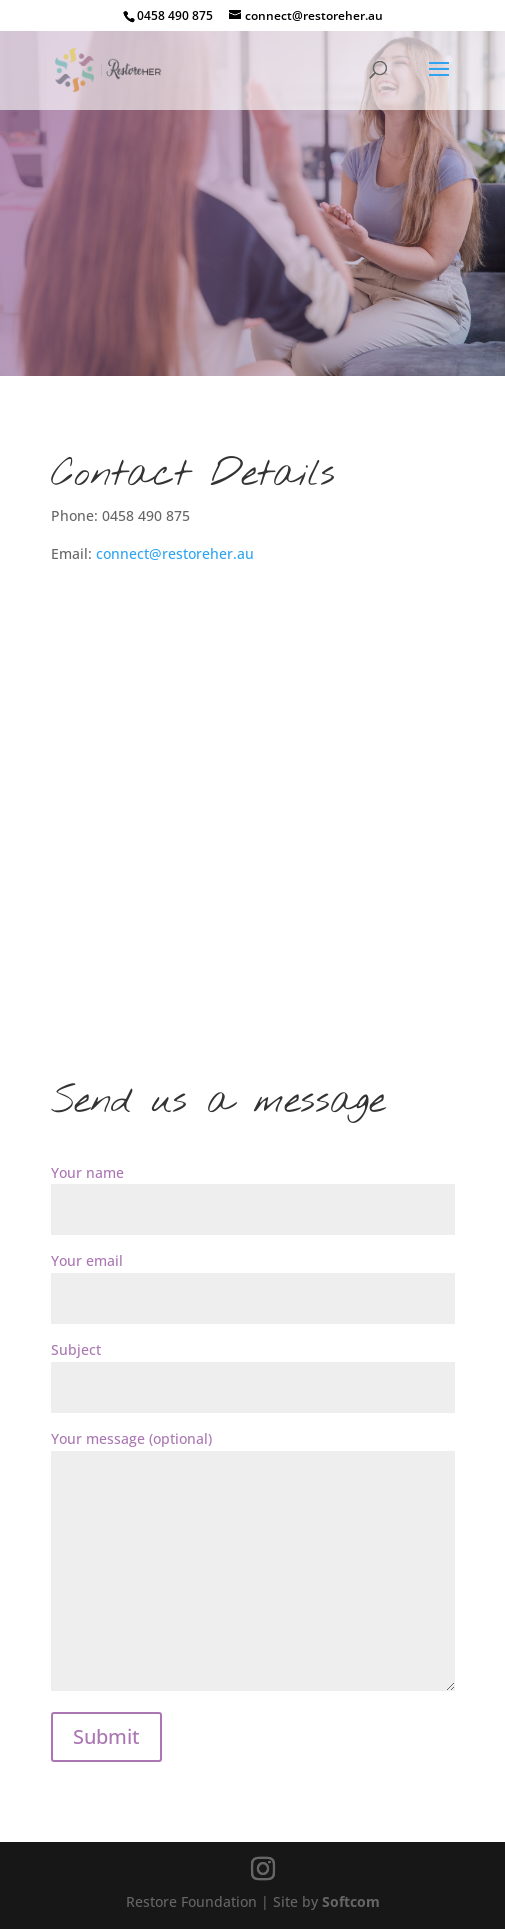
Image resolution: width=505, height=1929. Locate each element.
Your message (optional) (253, 1562)
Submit (106, 1736)
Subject (253, 1368)
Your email (253, 1279)
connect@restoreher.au (175, 553)
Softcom (351, 1901)
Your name (253, 1191)
